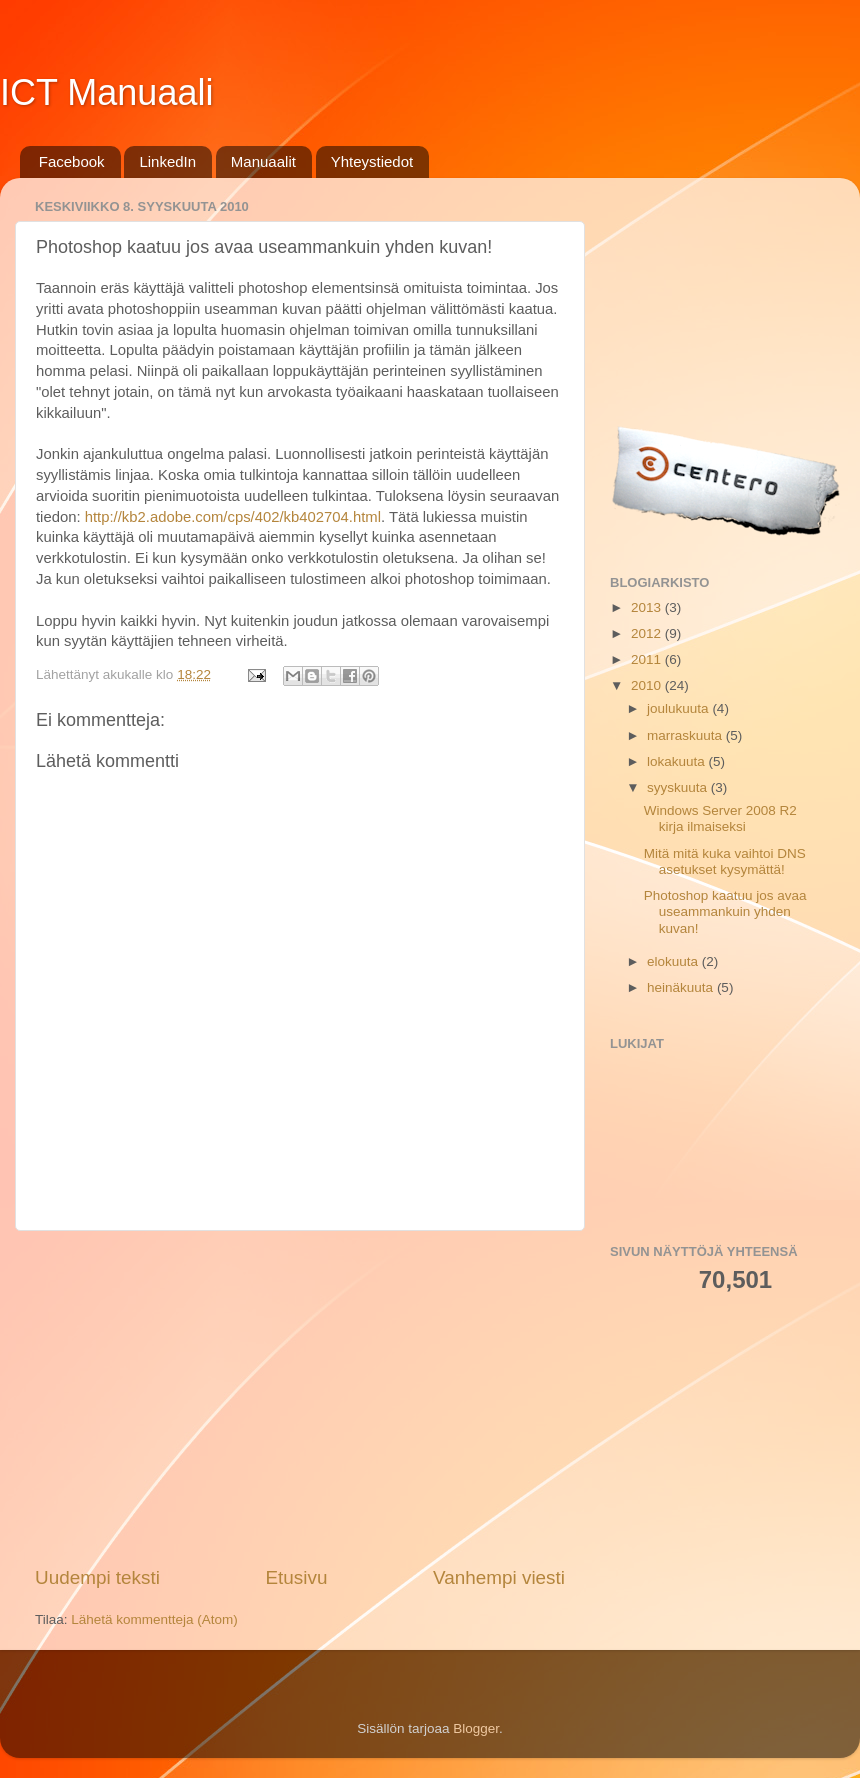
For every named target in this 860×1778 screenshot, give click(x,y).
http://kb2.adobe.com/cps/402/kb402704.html (233, 517)
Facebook (72, 161)
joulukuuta (679, 708)
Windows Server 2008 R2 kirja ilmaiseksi (720, 818)
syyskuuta (679, 787)
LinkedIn (167, 161)
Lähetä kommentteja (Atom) (154, 1619)
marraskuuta (686, 735)
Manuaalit (263, 161)
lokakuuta (678, 761)
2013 (648, 607)
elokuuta (674, 961)
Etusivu (297, 1577)
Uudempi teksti (97, 1577)
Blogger (476, 1728)
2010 (648, 685)
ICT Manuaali (106, 92)
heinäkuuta (682, 987)
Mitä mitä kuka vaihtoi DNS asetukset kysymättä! (725, 861)
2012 (648, 633)
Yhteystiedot (372, 161)
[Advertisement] (300, 1398)
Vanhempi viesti (499, 1577)
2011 (648, 659)
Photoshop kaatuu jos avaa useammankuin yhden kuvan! (725, 911)
